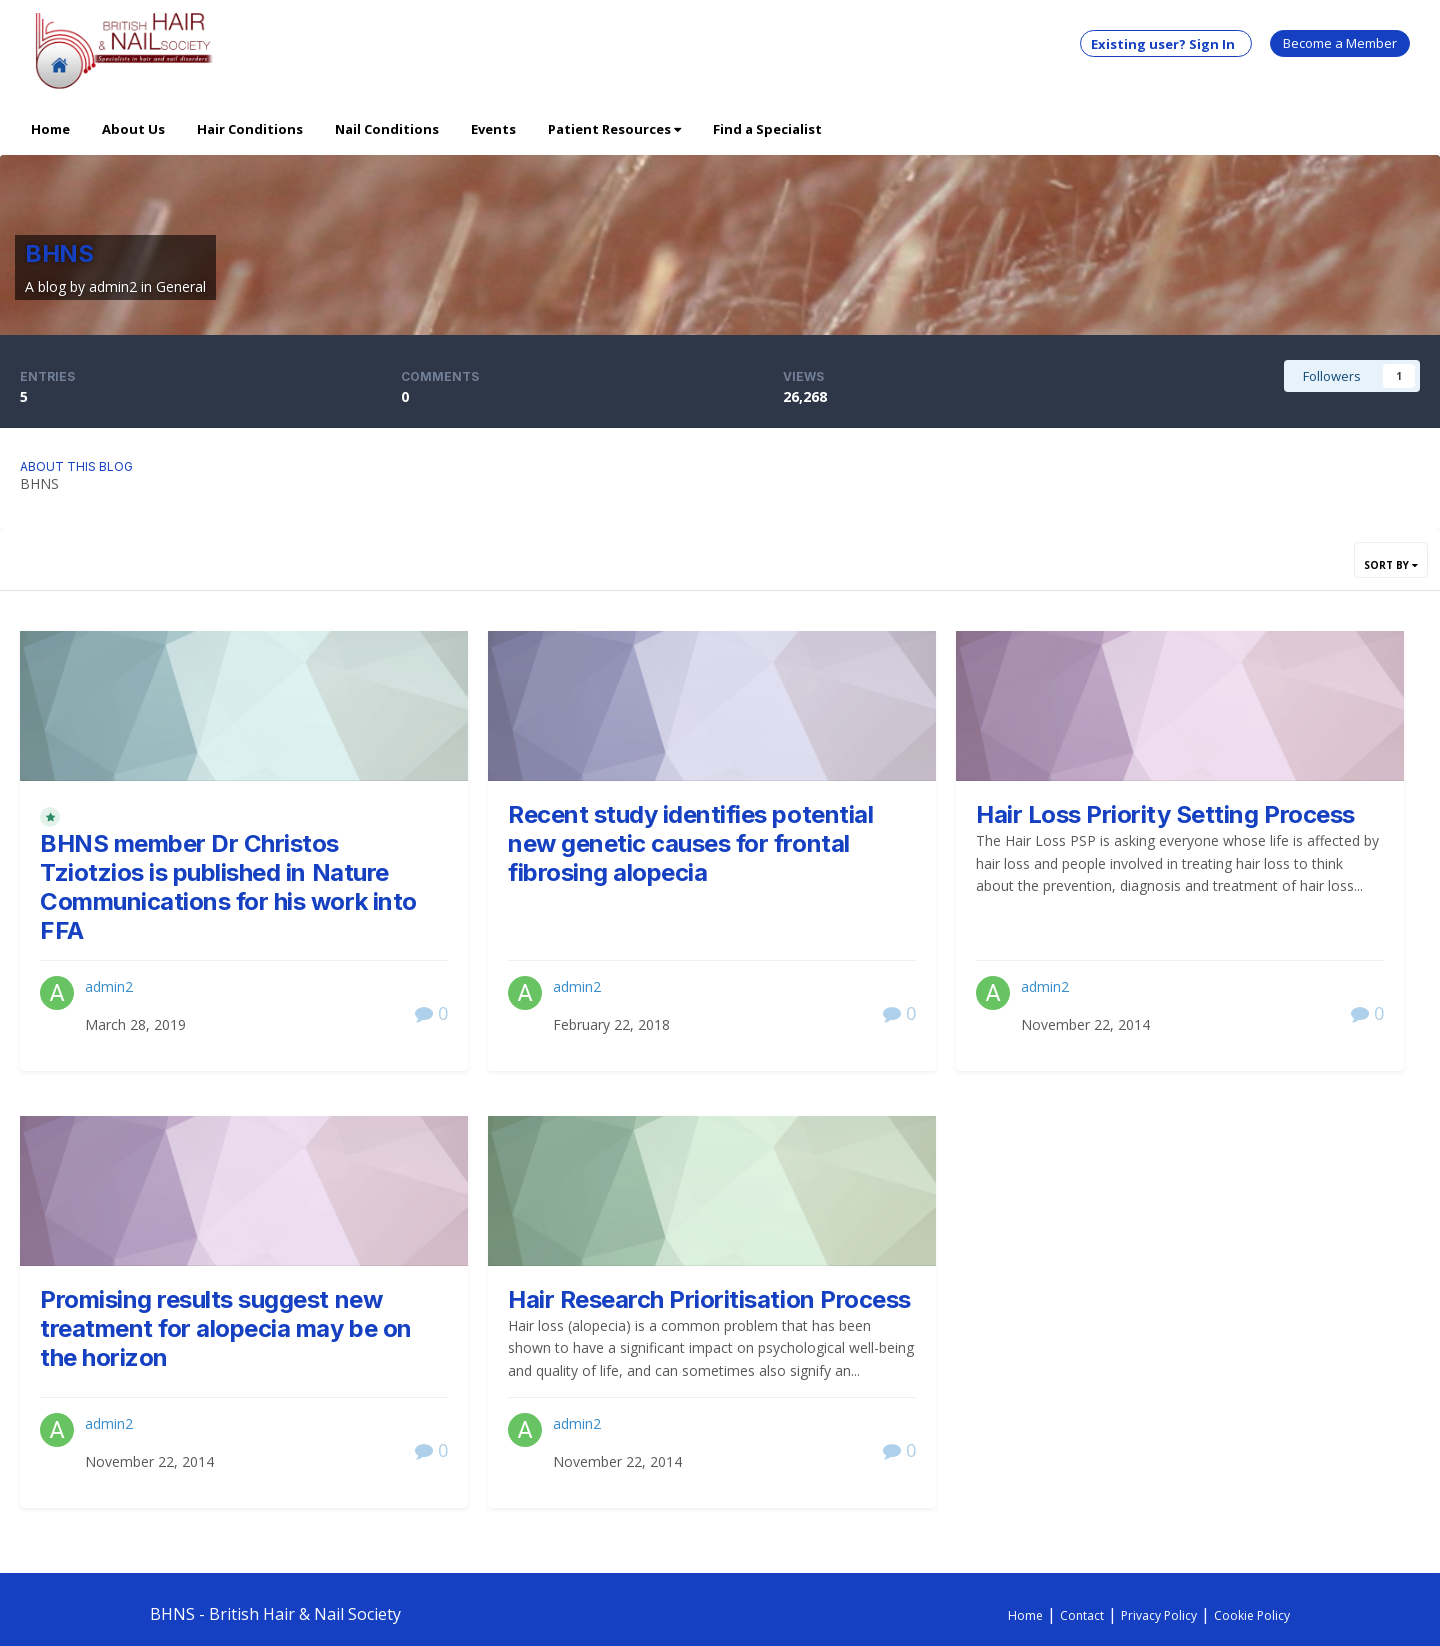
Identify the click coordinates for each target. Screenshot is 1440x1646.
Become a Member (1340, 43)
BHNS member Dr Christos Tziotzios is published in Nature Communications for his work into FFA (228, 886)
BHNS (59, 253)
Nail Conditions (387, 129)
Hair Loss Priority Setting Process (1165, 814)
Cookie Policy (1252, 1615)
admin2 (113, 286)
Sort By (1391, 565)
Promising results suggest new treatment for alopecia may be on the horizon (226, 1328)
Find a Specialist (767, 129)
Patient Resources (614, 129)
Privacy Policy (1159, 1615)
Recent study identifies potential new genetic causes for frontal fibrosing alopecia (690, 843)
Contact (1082, 1615)
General (181, 286)
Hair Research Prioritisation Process (709, 1299)
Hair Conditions (250, 129)
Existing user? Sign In (1166, 44)
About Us (133, 129)
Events (493, 129)
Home (50, 129)
